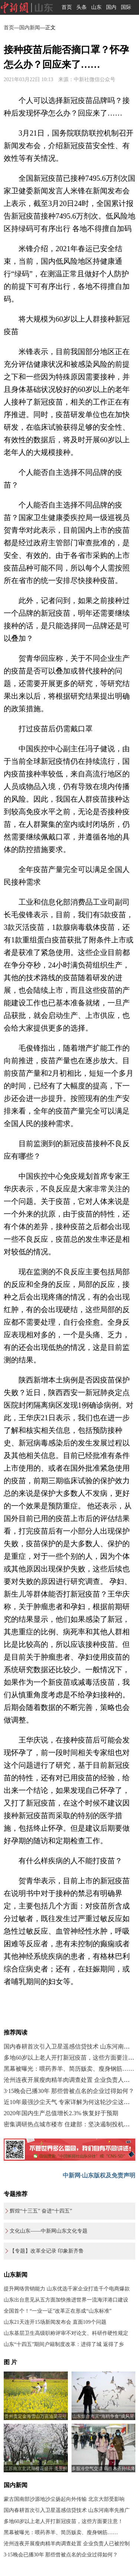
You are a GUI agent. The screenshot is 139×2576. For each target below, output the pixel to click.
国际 (126, 7)
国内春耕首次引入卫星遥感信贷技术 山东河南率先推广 (67, 2510)
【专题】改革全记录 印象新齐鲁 (47, 2251)
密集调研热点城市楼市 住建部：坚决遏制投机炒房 (70, 2124)
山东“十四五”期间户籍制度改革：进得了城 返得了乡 (64, 2344)
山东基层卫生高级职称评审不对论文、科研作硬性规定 (66, 2333)
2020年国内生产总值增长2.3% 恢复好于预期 (61, 2113)
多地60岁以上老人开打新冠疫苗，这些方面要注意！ (63, 2521)
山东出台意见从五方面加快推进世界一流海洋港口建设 (66, 2300)
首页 (67, 7)
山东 (96, 7)
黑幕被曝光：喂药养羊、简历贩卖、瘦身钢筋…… (69, 2069)
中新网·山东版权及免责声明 (99, 2175)
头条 (81, 7)
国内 (111, 7)
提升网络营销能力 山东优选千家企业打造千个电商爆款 (67, 2289)
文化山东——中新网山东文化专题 (48, 2231)
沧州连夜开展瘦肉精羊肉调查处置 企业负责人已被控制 (67, 2543)
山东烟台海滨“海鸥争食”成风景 (103, 2416)
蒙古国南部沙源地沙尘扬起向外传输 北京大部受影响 (64, 2499)
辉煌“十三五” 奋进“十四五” (41, 2211)
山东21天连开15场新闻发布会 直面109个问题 (55, 2322)
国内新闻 (29, 27)
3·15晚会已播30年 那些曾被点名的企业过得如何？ (69, 2091)
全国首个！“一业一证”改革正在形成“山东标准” (58, 2311)
